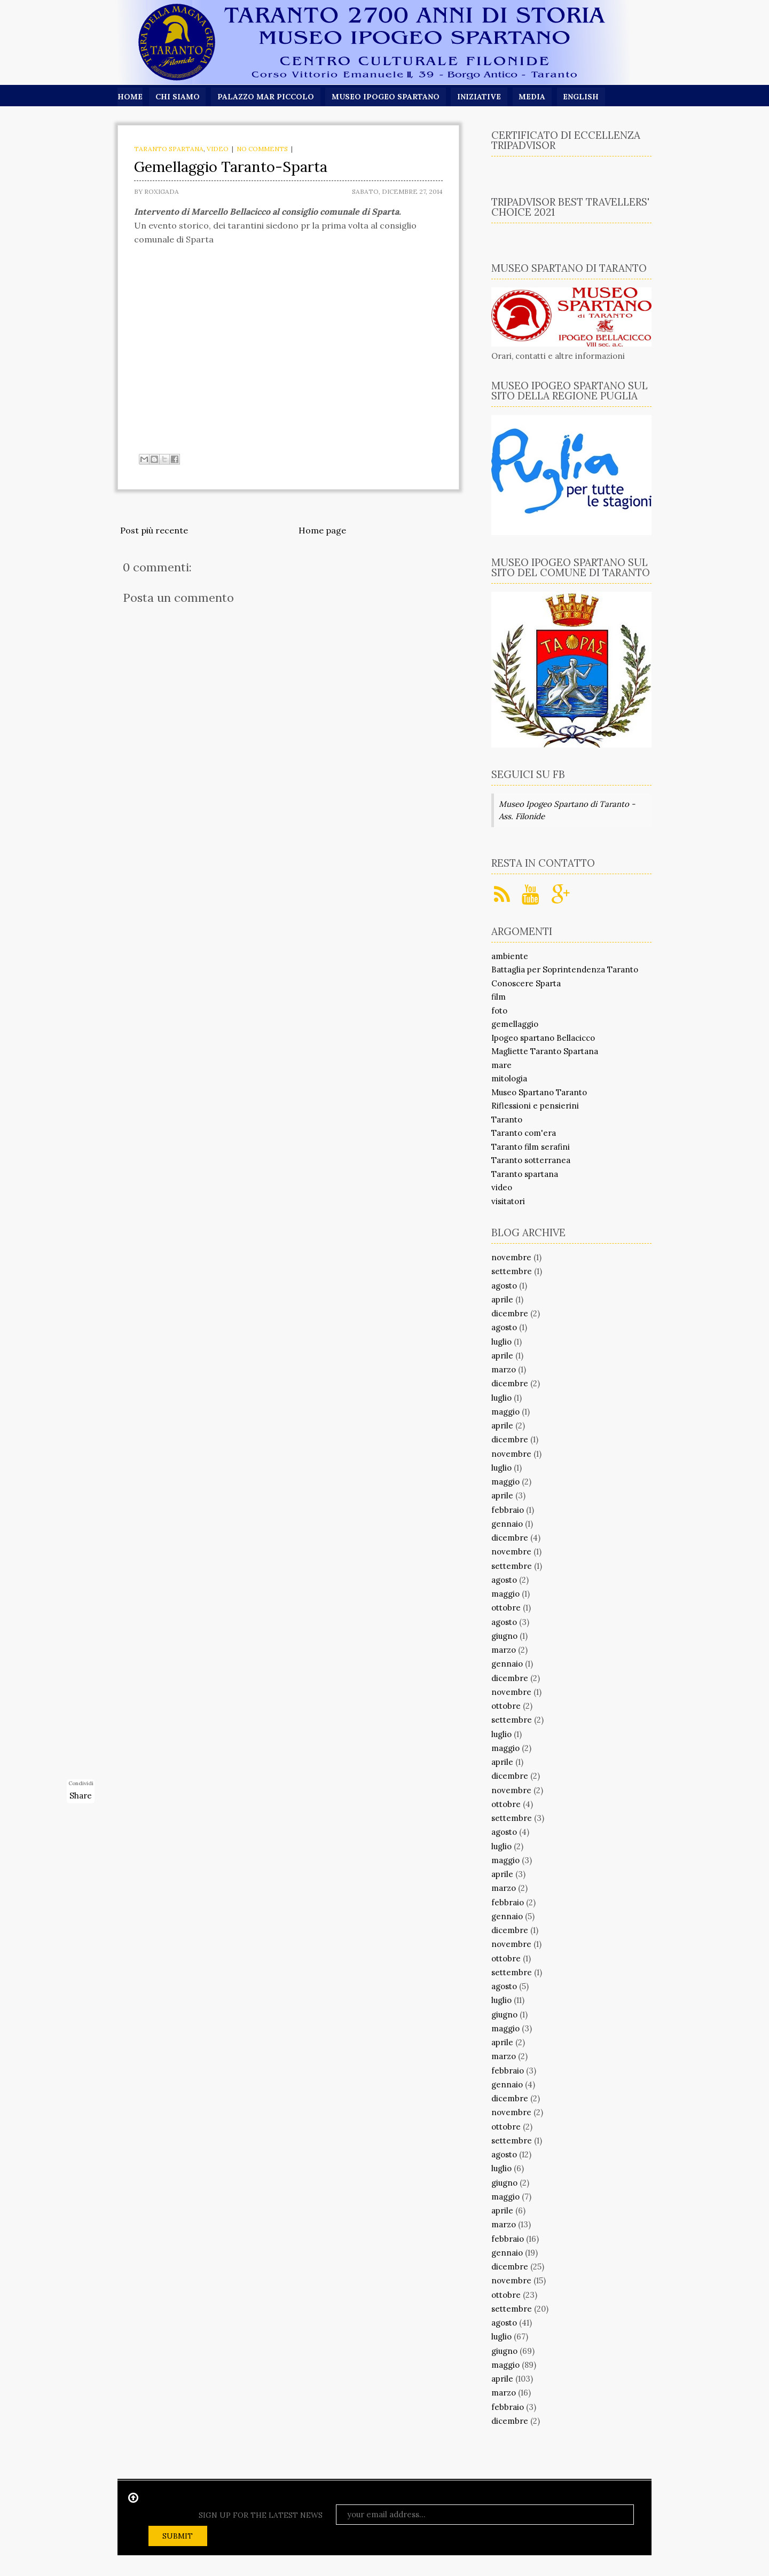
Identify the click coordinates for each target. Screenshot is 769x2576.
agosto (504, 1286)
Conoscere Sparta (526, 983)
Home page (322, 530)
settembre (511, 1271)
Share (80, 1795)
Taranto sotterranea (530, 1160)
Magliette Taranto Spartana (544, 1051)
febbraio (507, 1510)
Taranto (506, 1119)
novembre (511, 1257)
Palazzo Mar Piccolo (266, 96)
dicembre (509, 1313)
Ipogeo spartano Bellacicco (543, 1038)
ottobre (506, 1608)
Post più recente (154, 530)
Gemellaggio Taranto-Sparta (230, 167)
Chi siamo (177, 96)
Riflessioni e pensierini (535, 1106)
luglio (501, 1342)
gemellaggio (514, 1024)
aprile (502, 1299)
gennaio (507, 1524)
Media (534, 96)
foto (499, 1011)
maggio (505, 1412)
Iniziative (481, 96)
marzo (503, 1369)
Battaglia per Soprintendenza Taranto (564, 969)
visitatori (508, 1201)
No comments (262, 149)
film (498, 997)
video (218, 149)
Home (130, 96)
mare (501, 1065)
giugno (504, 1636)
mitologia (509, 1078)
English (583, 96)
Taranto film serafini (530, 1147)
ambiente (509, 956)
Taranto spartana (168, 149)
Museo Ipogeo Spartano (387, 96)
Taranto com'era (523, 1133)
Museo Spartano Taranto (539, 1092)
